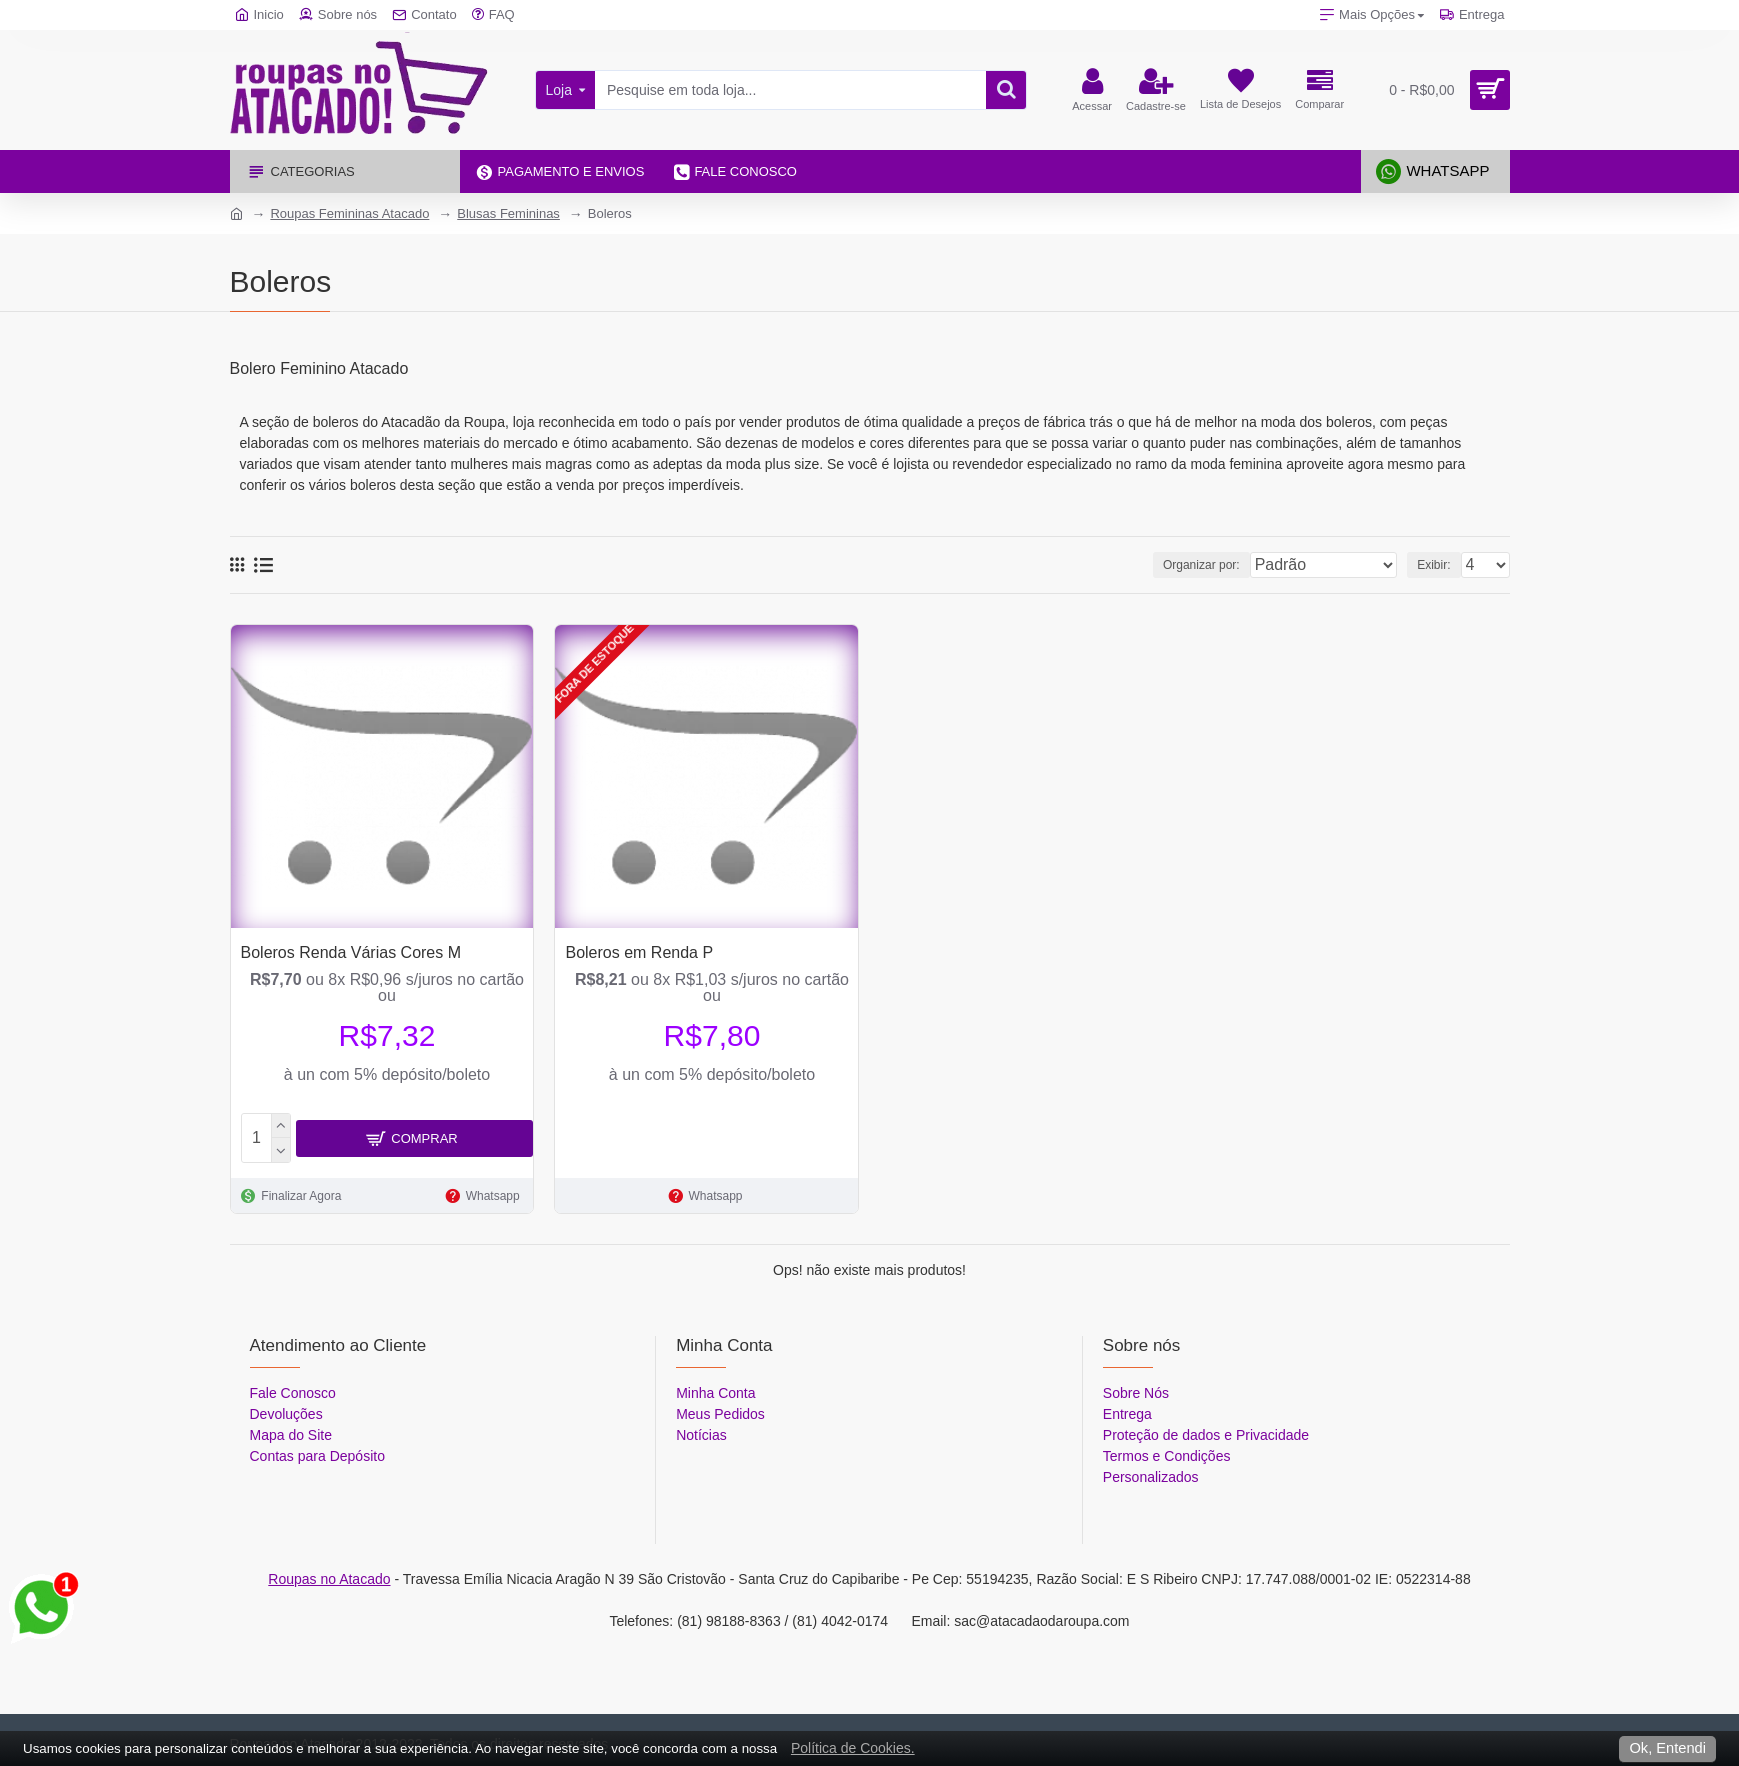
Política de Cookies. (853, 1748)
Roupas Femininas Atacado (349, 213)
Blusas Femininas (508, 213)
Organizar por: (1211, 565)
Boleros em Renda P (639, 952)
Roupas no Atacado (329, 1575)
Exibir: (1439, 565)
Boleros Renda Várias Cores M (351, 952)
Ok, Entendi (1667, 1748)
